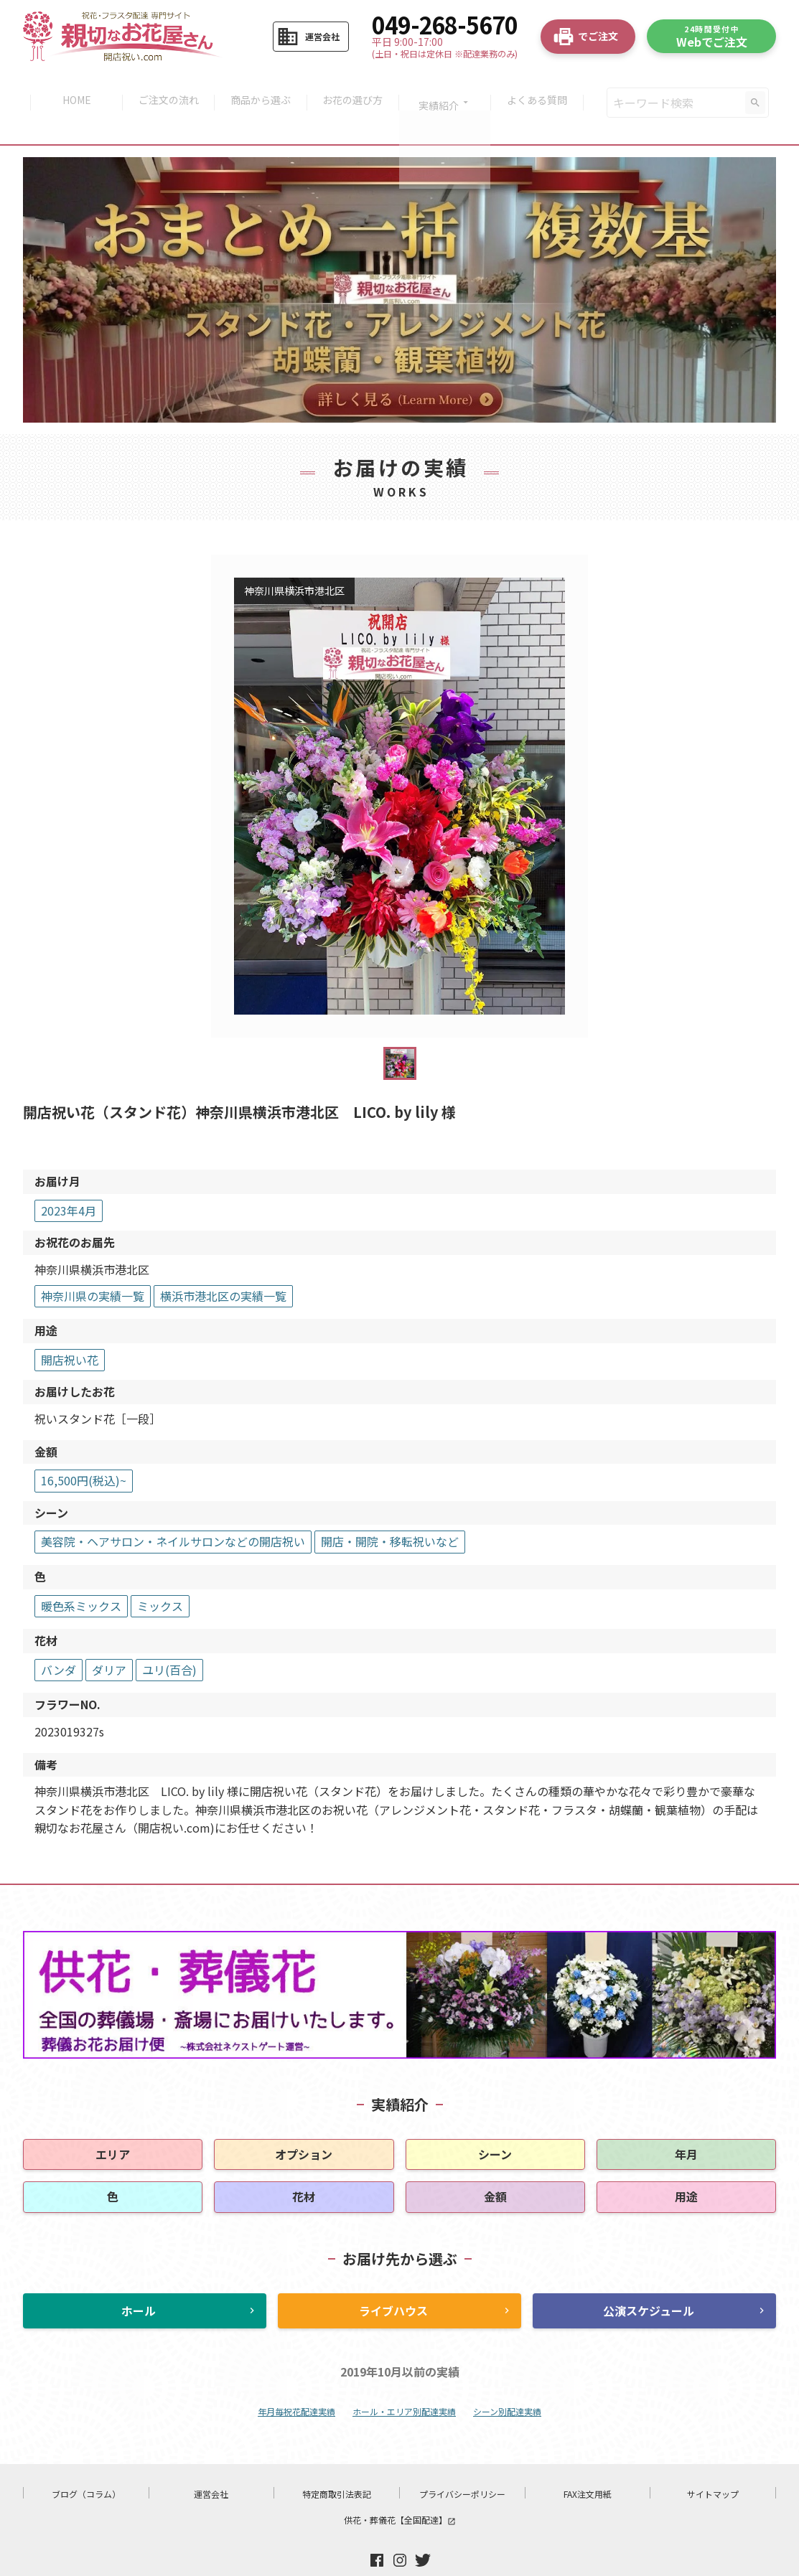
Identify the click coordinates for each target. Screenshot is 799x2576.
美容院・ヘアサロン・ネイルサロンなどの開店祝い (173, 1511)
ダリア (109, 1639)
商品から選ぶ (259, 87)
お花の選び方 (354, 87)
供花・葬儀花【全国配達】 (400, 2489)
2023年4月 (68, 1180)
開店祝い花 (69, 1329)
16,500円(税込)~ (83, 1450)
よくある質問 (543, 87)
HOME (70, 87)
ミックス (160, 1575)
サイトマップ (713, 2464)
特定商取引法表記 (336, 2464)
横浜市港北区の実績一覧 (223, 1265)
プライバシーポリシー (462, 2464)
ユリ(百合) (169, 1639)
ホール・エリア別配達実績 (404, 2381)
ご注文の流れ (164, 87)
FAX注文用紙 (588, 2464)
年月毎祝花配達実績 (296, 2381)
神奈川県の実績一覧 (92, 1265)
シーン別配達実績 (507, 2381)
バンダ (58, 1639)
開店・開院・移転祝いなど (390, 1511)
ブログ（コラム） (86, 2464)
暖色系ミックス (81, 1575)
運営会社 (211, 2464)
